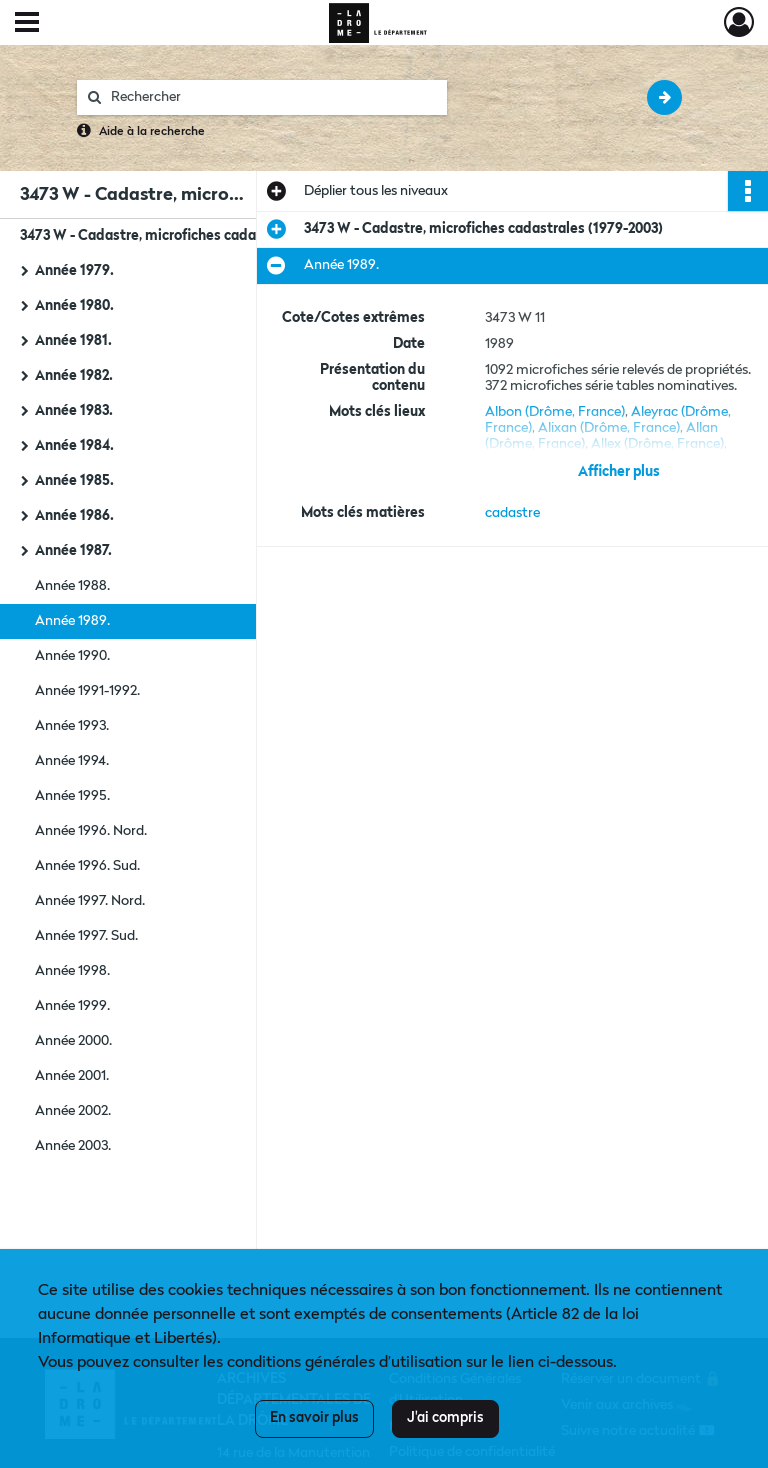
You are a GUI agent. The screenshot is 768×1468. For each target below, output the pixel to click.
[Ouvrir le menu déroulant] (27, 24)
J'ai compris (445, 1418)
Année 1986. (74, 516)
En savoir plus (314, 1418)
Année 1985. (74, 481)
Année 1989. (72, 621)
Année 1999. (72, 1006)
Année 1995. (72, 796)
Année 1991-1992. (87, 691)
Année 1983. (74, 411)
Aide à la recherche (152, 132)
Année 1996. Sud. (87, 866)
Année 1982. (74, 376)
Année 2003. (73, 1146)
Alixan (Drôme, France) (609, 428)
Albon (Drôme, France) (555, 412)
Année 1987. (73, 551)
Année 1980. (74, 306)
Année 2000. (73, 1041)
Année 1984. (74, 446)
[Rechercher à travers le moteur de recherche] (272, 97)
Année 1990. (72, 656)
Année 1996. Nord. (91, 831)
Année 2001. (72, 1076)
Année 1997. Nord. (90, 901)
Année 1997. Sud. (86, 936)
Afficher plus (619, 472)
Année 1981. (73, 341)
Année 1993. (72, 726)
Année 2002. (73, 1111)
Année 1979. (74, 271)
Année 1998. (72, 971)
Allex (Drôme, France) (657, 444)
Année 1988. (72, 586)
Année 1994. (72, 761)
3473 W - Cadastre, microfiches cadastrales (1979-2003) (199, 236)
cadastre (512, 513)
